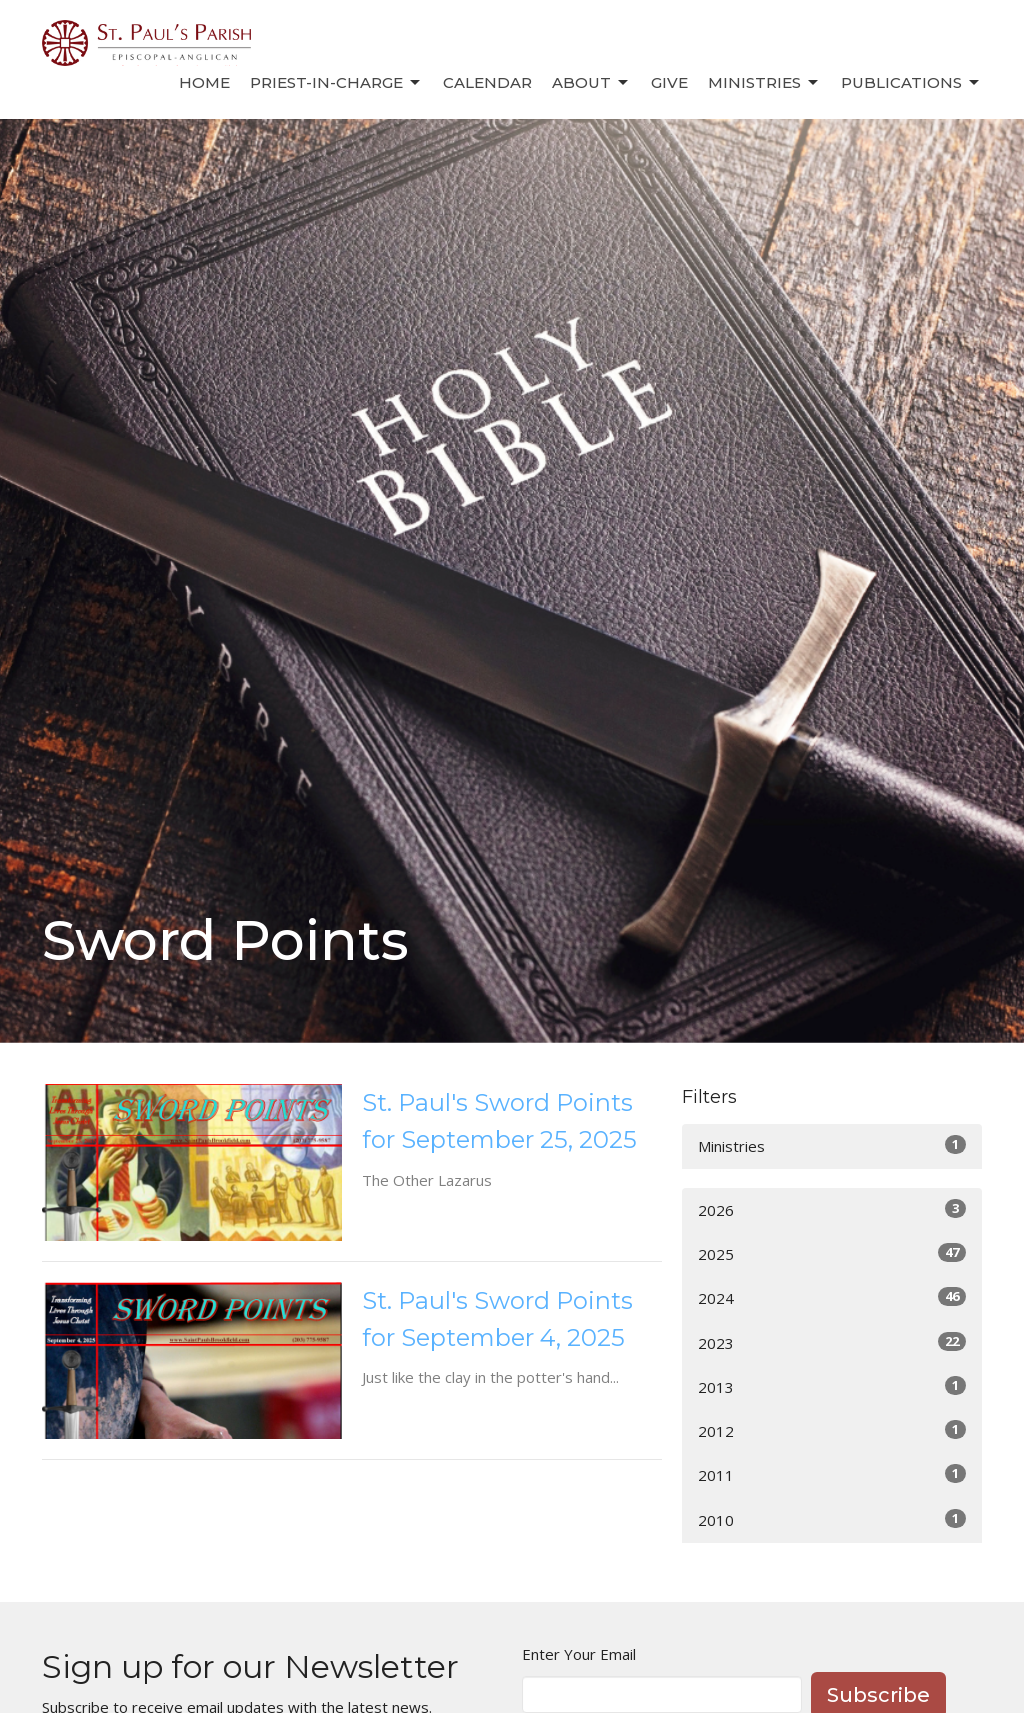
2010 (832, 1519)
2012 (832, 1430)
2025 (832, 1253)
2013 (832, 1386)
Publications (911, 83)
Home (204, 82)
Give (669, 82)
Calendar (487, 82)
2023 (832, 1342)
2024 (832, 1297)
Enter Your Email (579, 1654)
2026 (832, 1209)
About (591, 83)
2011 (832, 1474)
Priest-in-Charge (336, 83)
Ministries (764, 83)
